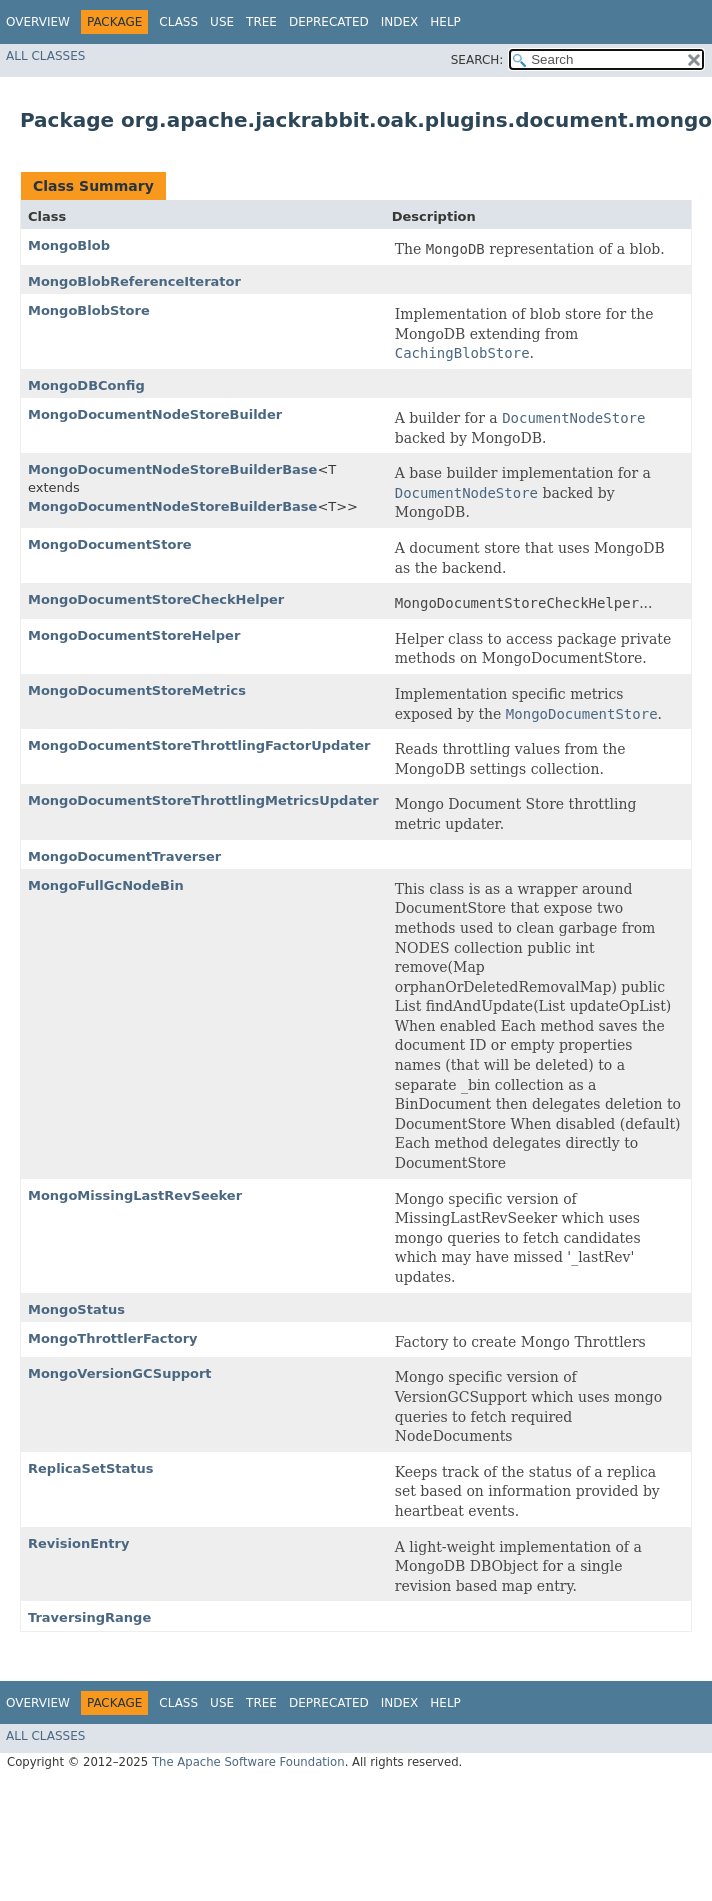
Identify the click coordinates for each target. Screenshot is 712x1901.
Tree (261, 22)
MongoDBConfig (86, 385)
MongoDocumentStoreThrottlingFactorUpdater (199, 745)
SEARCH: (477, 60)
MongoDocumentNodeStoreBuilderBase (172, 469)
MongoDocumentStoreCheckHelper (156, 599)
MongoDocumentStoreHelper (134, 635)
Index (400, 22)
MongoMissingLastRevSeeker (135, 1195)
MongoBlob (69, 245)
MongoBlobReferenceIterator (134, 281)
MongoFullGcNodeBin (106, 885)
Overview (38, 22)
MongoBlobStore (89, 310)
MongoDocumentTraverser (124, 856)
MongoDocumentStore (110, 544)
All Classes (45, 56)
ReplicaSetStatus (90, 1468)
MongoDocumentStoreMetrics (137, 690)
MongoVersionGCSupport (120, 1373)
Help (445, 22)
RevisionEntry (78, 1543)
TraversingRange (89, 1617)
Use (222, 22)
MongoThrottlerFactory (113, 1338)
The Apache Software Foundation (248, 1762)
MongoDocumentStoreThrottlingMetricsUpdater (203, 800)
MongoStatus (76, 1309)
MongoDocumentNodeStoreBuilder (155, 414)
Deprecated (329, 22)
